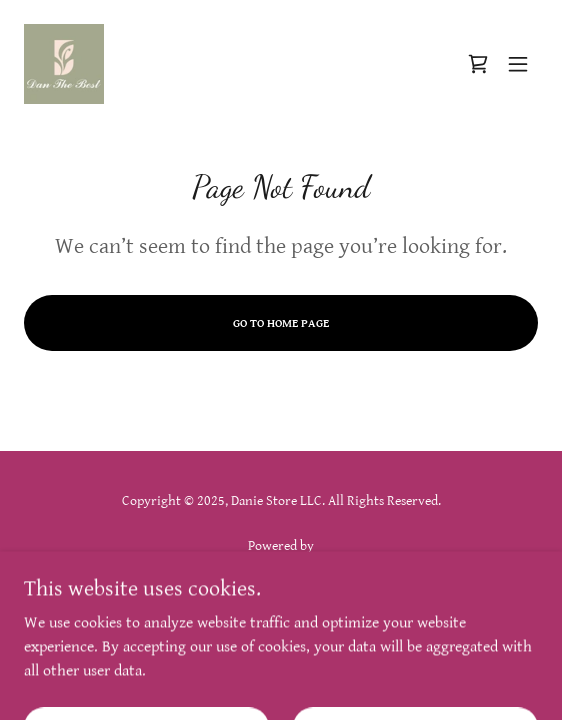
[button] (518, 64)
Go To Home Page (281, 323)
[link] (64, 64)
